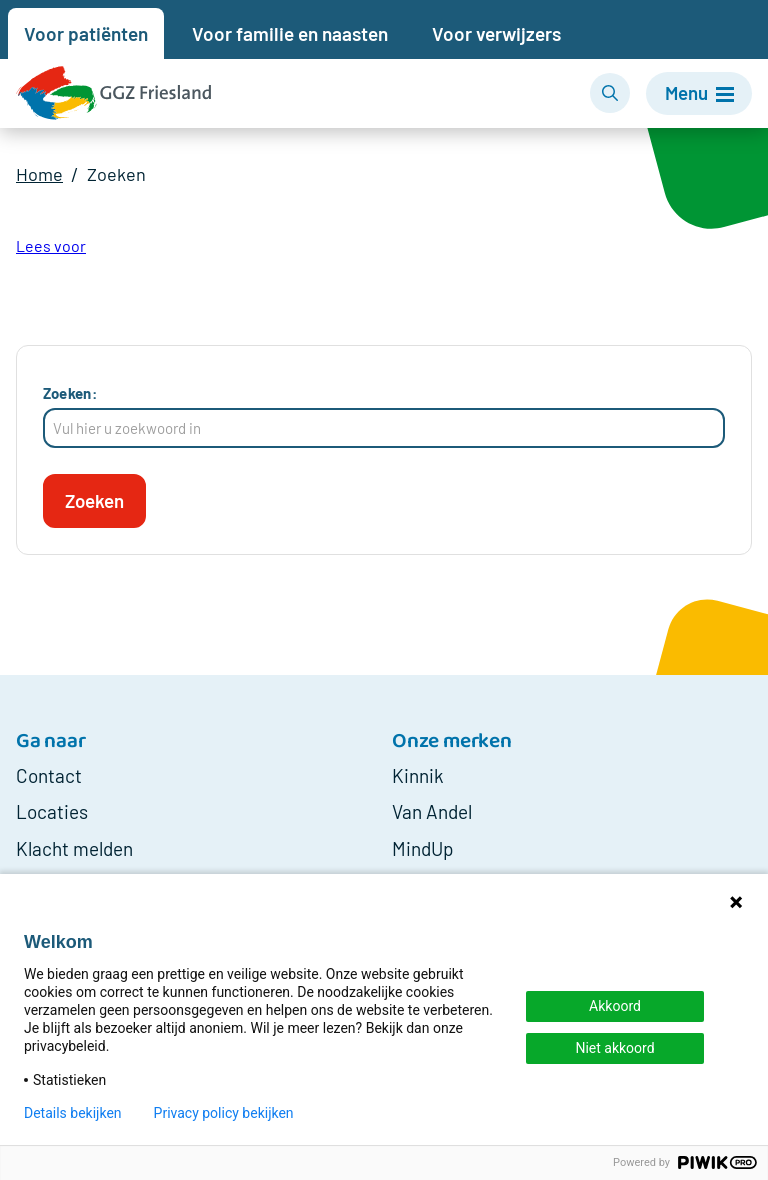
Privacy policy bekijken (224, 1113)
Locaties (52, 812)
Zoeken (118, 174)
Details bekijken (73, 1113)
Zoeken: (70, 393)
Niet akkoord (614, 1048)
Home (40, 174)
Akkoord (615, 1006)
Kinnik (418, 775)
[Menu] (697, 93)
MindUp (423, 848)
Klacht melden (74, 848)
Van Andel (432, 812)
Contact (49, 775)
